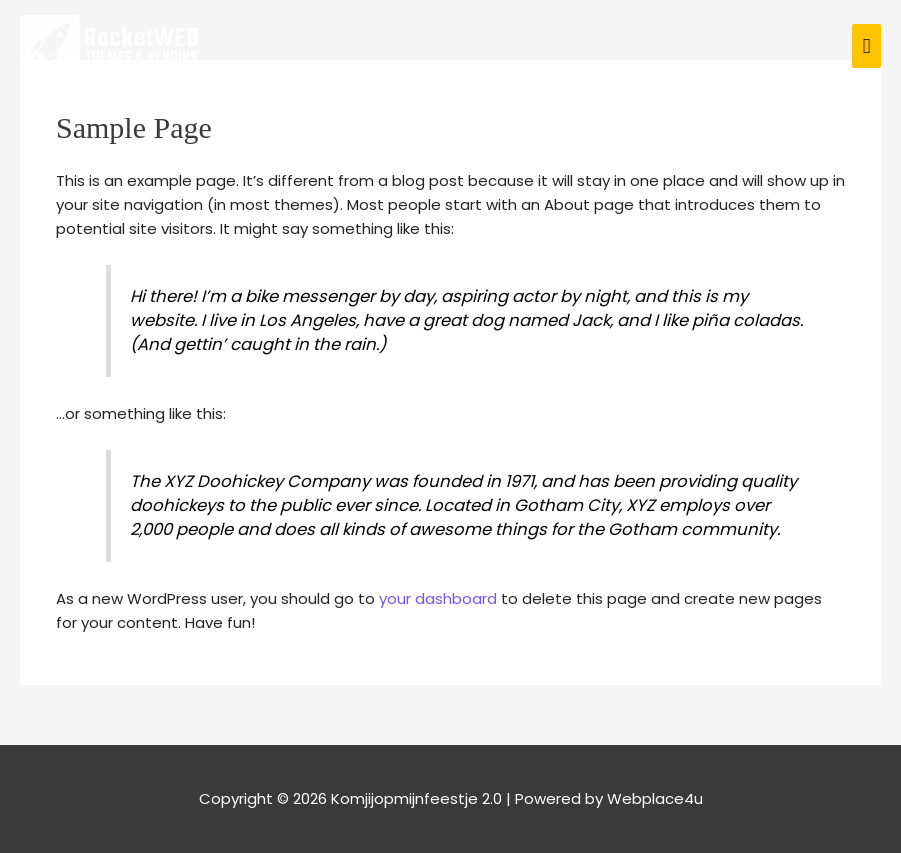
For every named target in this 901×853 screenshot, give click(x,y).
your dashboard (438, 598)
